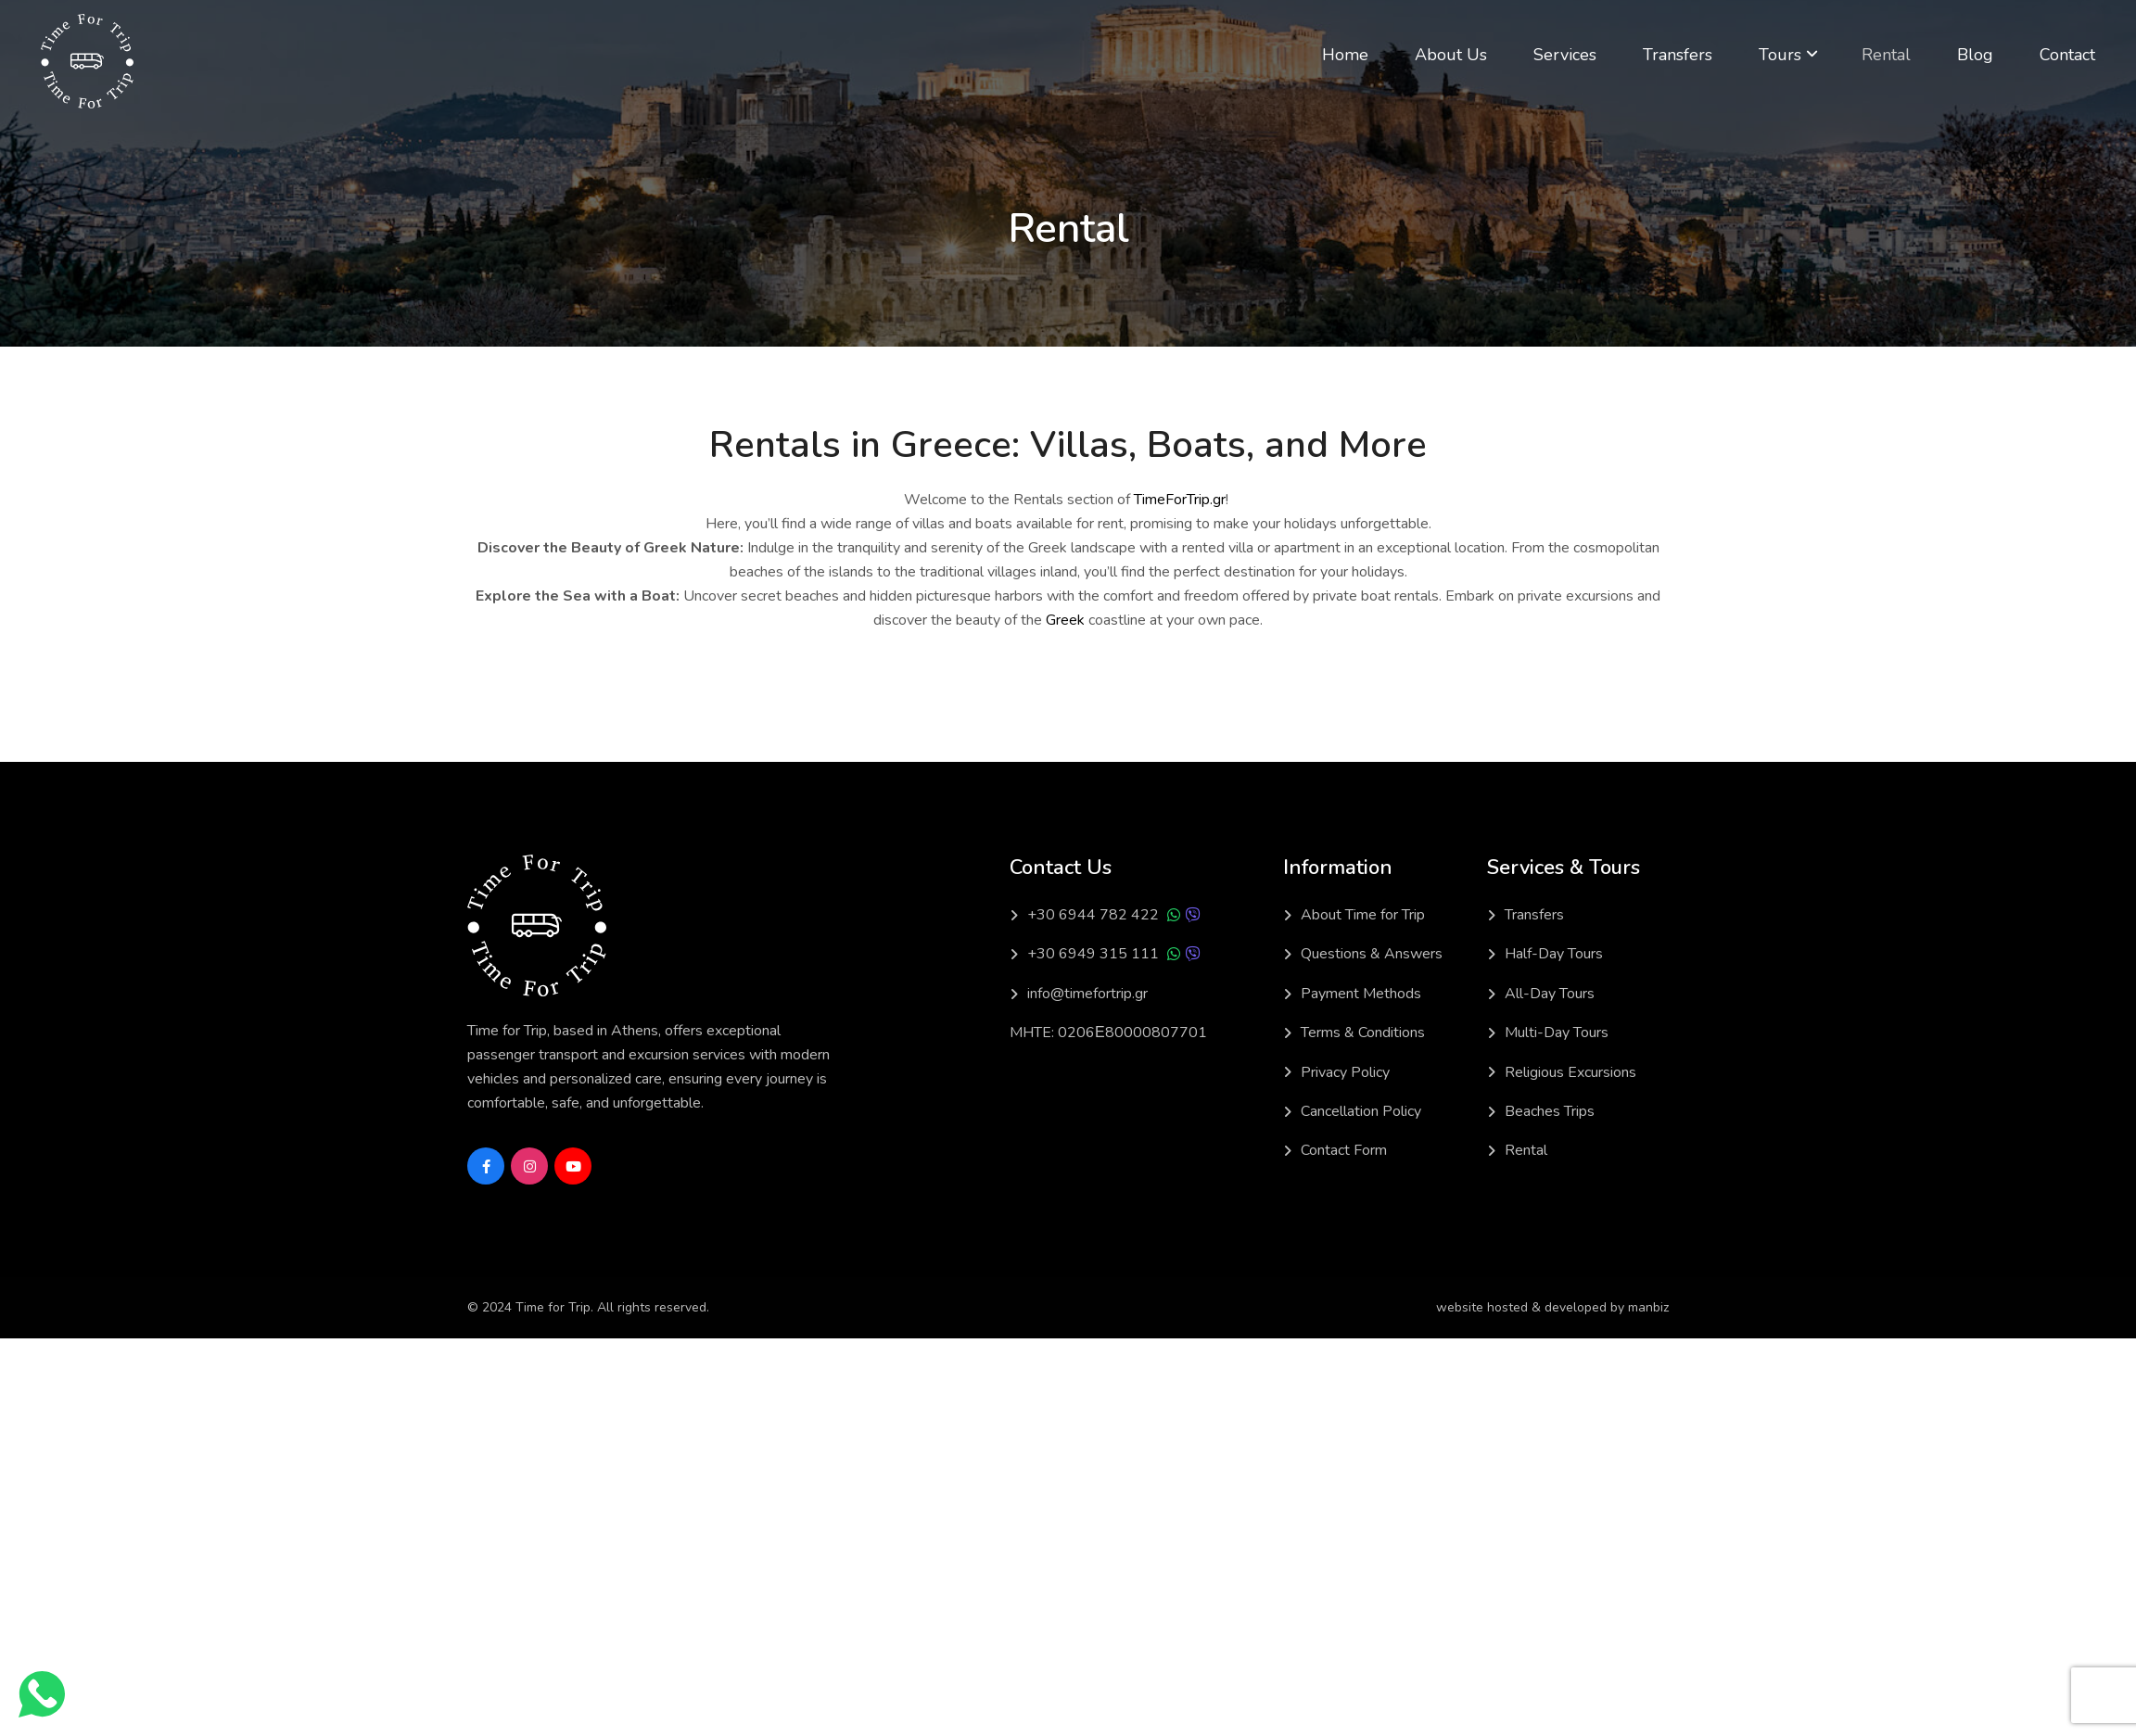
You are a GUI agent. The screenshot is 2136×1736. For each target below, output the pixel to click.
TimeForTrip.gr (1180, 499)
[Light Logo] (87, 61)
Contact (2067, 55)
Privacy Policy (1345, 1072)
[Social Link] (485, 1166)
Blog (1975, 55)
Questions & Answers (1372, 954)
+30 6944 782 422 (1093, 915)
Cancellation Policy (1361, 1111)
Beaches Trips (1550, 1111)
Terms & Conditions (1363, 1032)
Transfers (1677, 55)
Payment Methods (1361, 993)
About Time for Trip (1363, 915)
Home (1345, 55)
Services (1564, 55)
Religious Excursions (1570, 1072)
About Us (1451, 55)
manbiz (1648, 1307)
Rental (1886, 55)
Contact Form (1344, 1150)
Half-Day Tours (1554, 954)
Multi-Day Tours (1556, 1032)
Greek (1065, 620)
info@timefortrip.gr (1087, 993)
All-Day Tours (1550, 993)
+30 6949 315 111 (1093, 954)
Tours (1780, 55)
